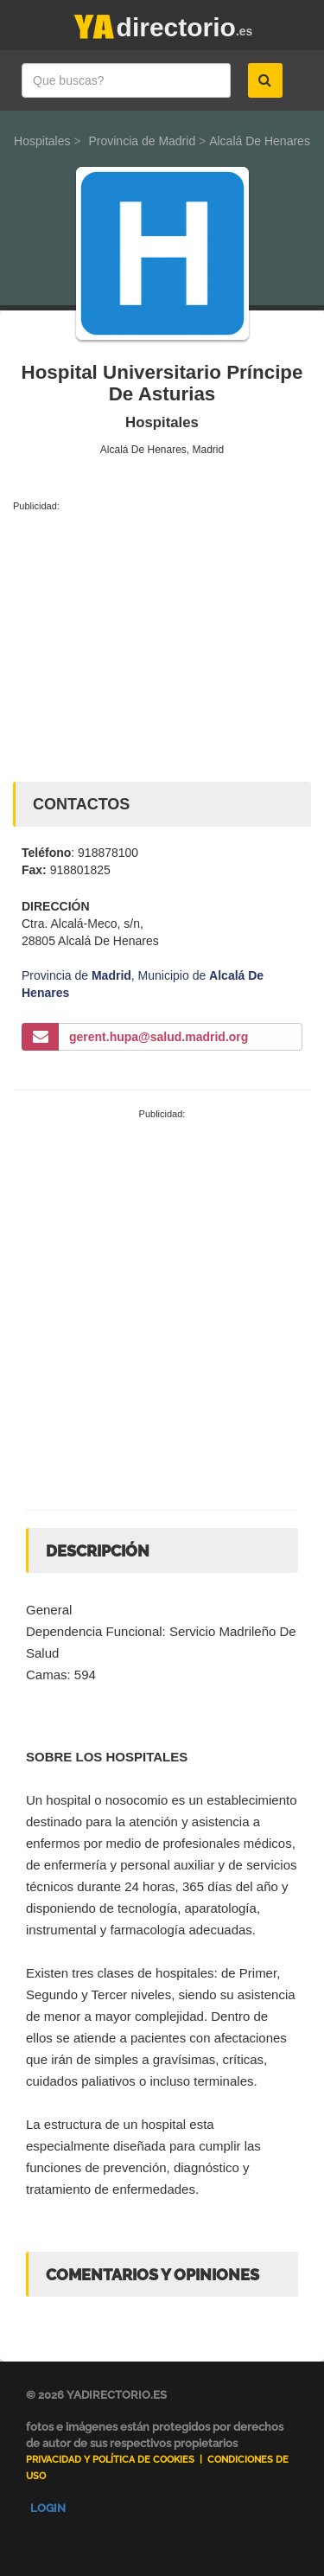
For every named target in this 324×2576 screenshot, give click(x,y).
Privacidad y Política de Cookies (110, 2459)
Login (48, 2508)
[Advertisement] (162, 643)
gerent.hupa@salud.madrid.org (158, 1037)
